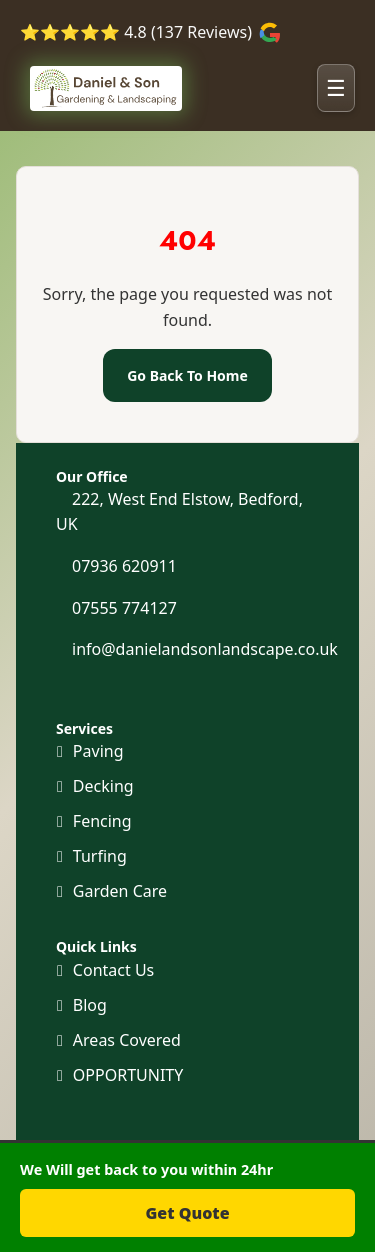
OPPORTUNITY (128, 1075)
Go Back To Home (187, 375)
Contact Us (113, 970)
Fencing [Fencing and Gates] (102, 821)
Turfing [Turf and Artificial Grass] (100, 856)
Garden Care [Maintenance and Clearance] (120, 891)
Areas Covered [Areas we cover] (127, 1040)
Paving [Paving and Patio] (98, 751)
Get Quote (187, 1213)
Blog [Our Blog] (90, 1005)
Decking (103, 786)
